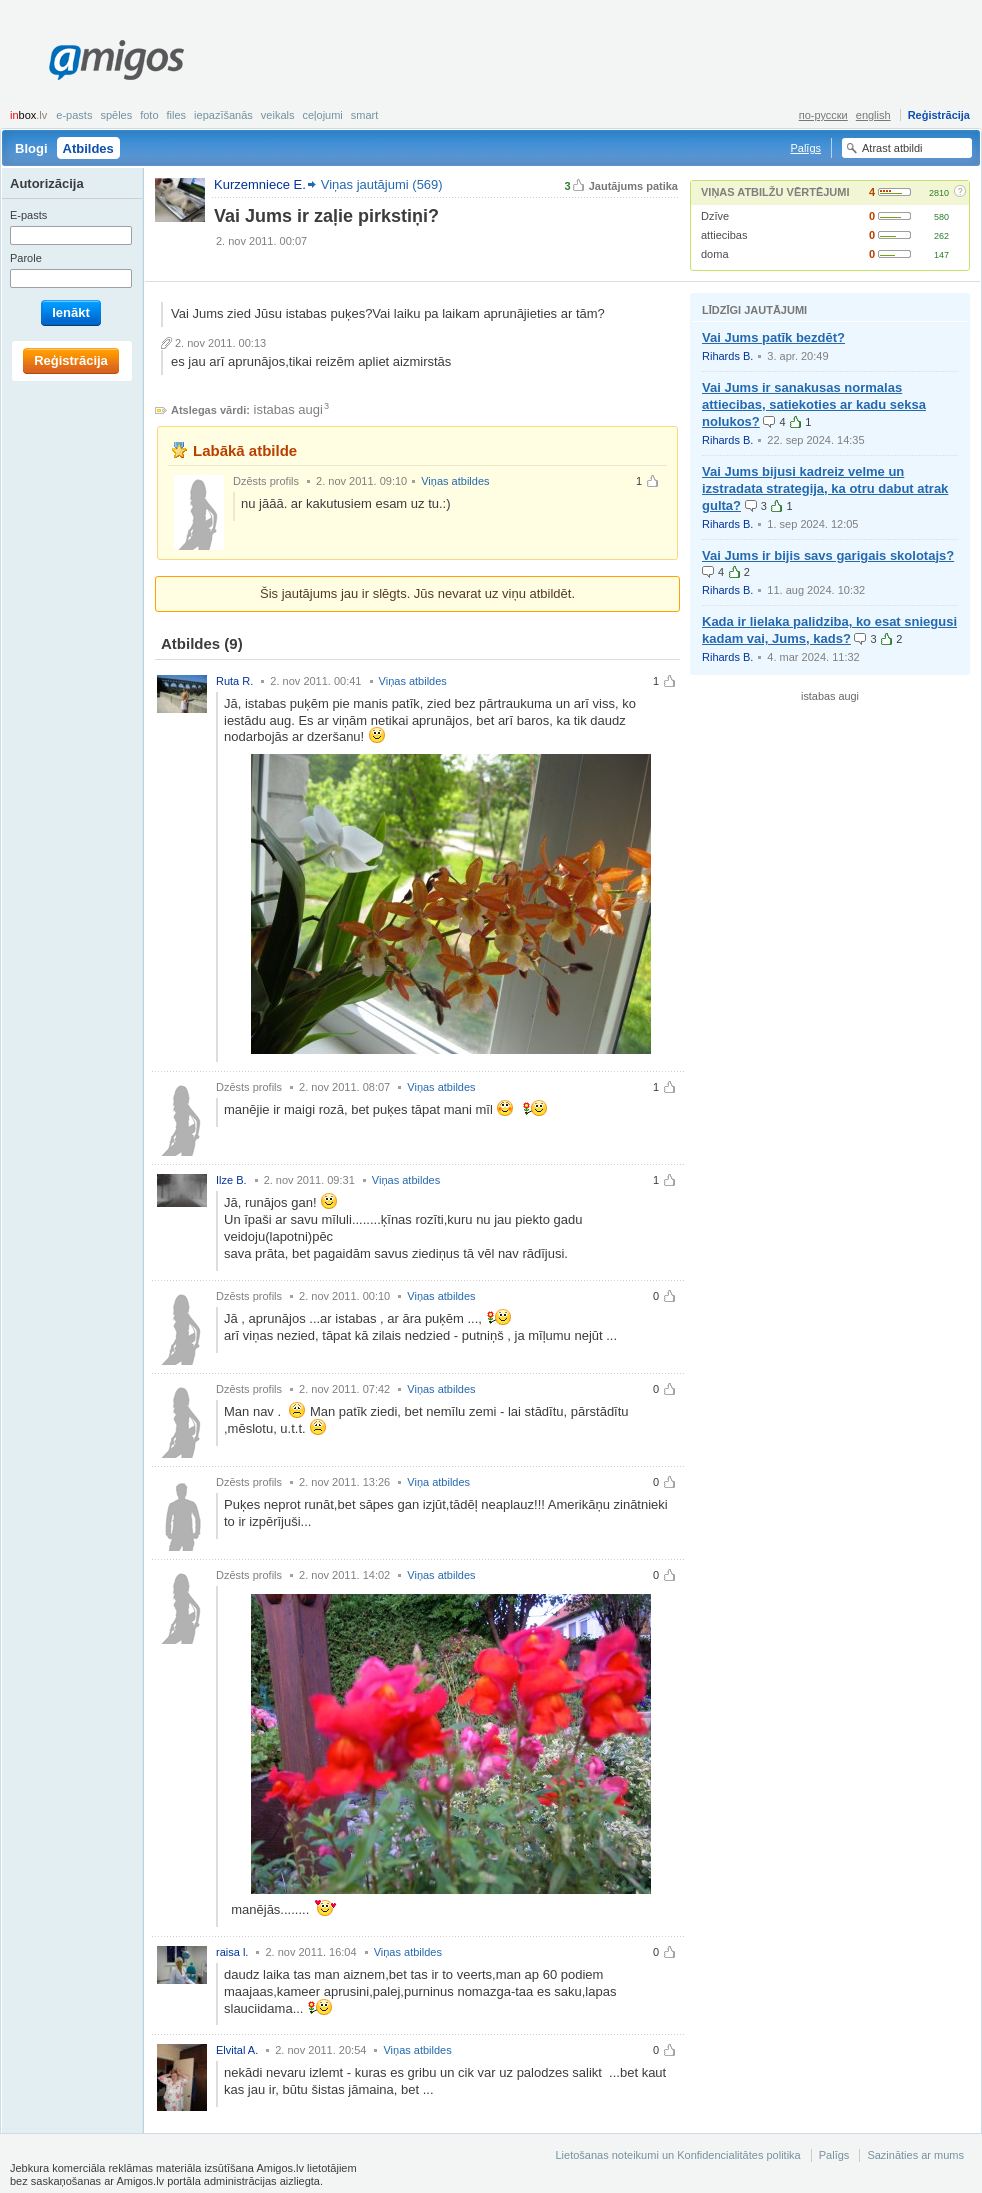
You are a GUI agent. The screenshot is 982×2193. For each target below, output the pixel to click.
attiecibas (724, 235)
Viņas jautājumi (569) (382, 184)
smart (365, 115)
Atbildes (88, 148)
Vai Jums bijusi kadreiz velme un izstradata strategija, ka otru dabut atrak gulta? (825, 488)
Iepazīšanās (223, 115)
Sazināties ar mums (915, 2155)
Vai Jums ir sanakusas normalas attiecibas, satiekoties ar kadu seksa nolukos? (814, 404)
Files (177, 115)
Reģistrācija (939, 115)
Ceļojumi (322, 115)
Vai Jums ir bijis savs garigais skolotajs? (828, 555)
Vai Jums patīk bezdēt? (773, 337)
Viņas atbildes (455, 481)
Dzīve (715, 216)
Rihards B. (727, 356)
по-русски (823, 115)
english (873, 115)
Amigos (116, 60)
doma (715, 254)
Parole (26, 258)
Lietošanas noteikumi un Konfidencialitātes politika (677, 2155)
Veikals (278, 115)
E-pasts (74, 115)
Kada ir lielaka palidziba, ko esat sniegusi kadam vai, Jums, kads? (829, 630)
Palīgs (805, 148)
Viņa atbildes (438, 1482)
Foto (149, 115)
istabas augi (288, 409)
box (28, 115)
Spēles (116, 115)
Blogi (31, 148)
